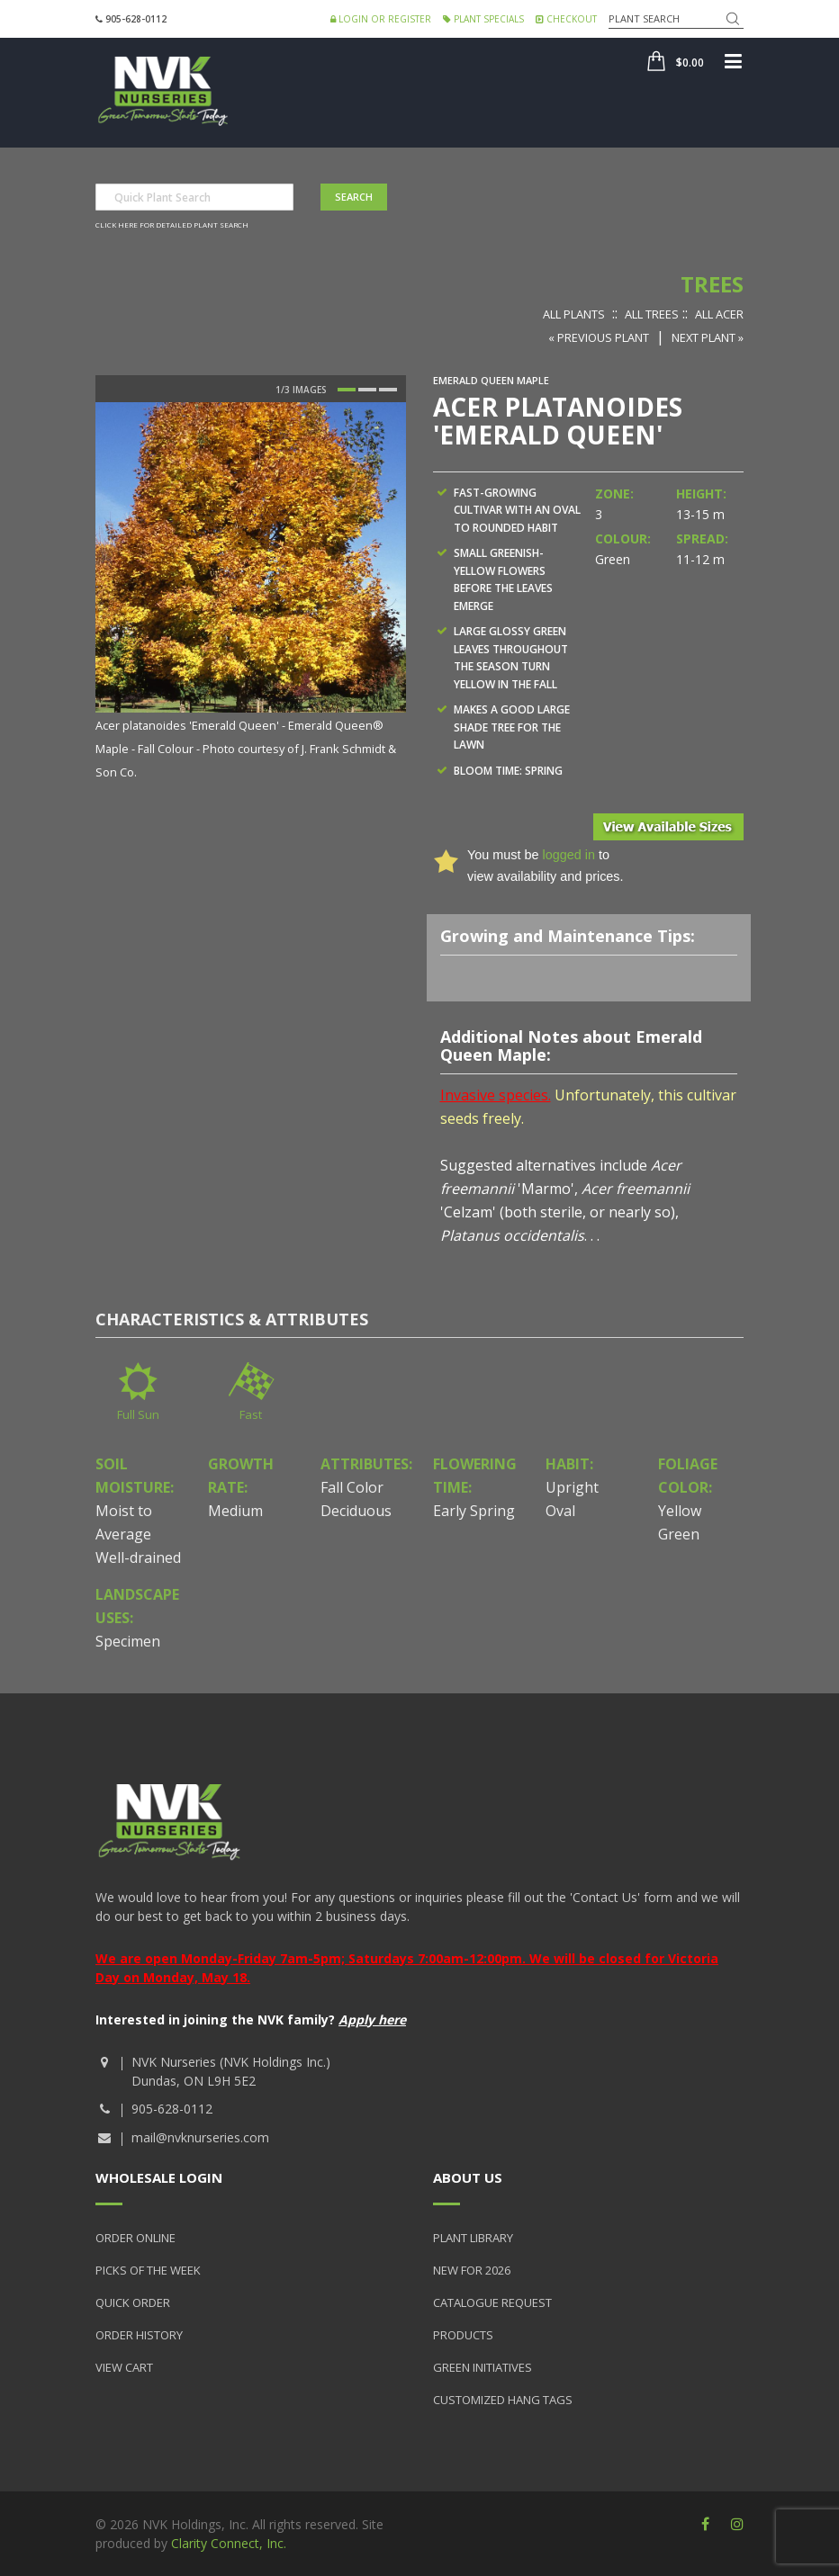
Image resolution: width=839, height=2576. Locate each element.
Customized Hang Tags (503, 2400)
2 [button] (367, 389)
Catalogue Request (492, 2302)
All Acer (719, 314)
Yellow (679, 1511)
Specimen (127, 1641)
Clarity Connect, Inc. (228, 2543)
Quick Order (132, 2302)
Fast (250, 1414)
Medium (235, 1511)
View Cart (124, 2367)
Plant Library (473, 2238)
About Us (467, 2177)
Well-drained (138, 1557)
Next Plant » (708, 337)
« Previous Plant (598, 337)
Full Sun (138, 1414)
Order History (139, 2335)
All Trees (652, 314)
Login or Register (380, 19)
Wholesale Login (158, 2177)
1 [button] (347, 389)
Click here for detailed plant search (171, 224)
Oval (560, 1511)
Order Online (135, 2238)
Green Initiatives (482, 2367)
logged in (568, 855)
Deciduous (356, 1511)
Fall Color (351, 1487)
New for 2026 (471, 2270)
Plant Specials (483, 19)
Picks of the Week (148, 2270)
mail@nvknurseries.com (200, 2137)
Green (678, 1534)
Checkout (566, 19)
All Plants (574, 314)
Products (463, 2335)
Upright (572, 1487)
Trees (712, 284)
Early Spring (474, 1511)
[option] (250, 592)
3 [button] (388, 389)
